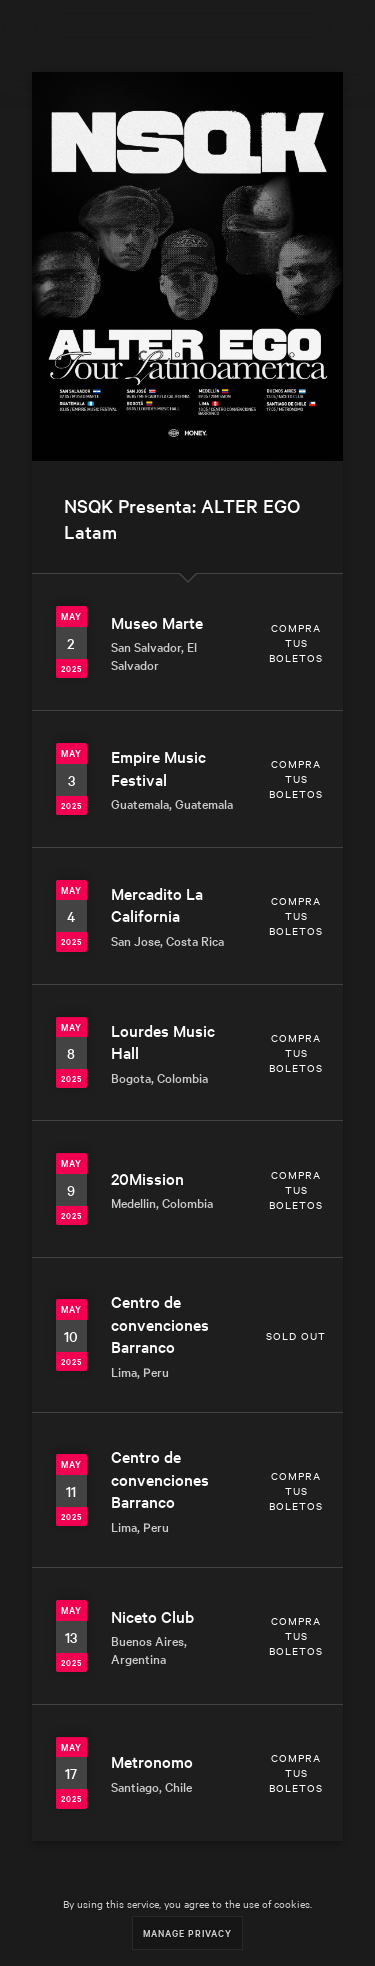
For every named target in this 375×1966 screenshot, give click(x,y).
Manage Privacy (187, 1932)
